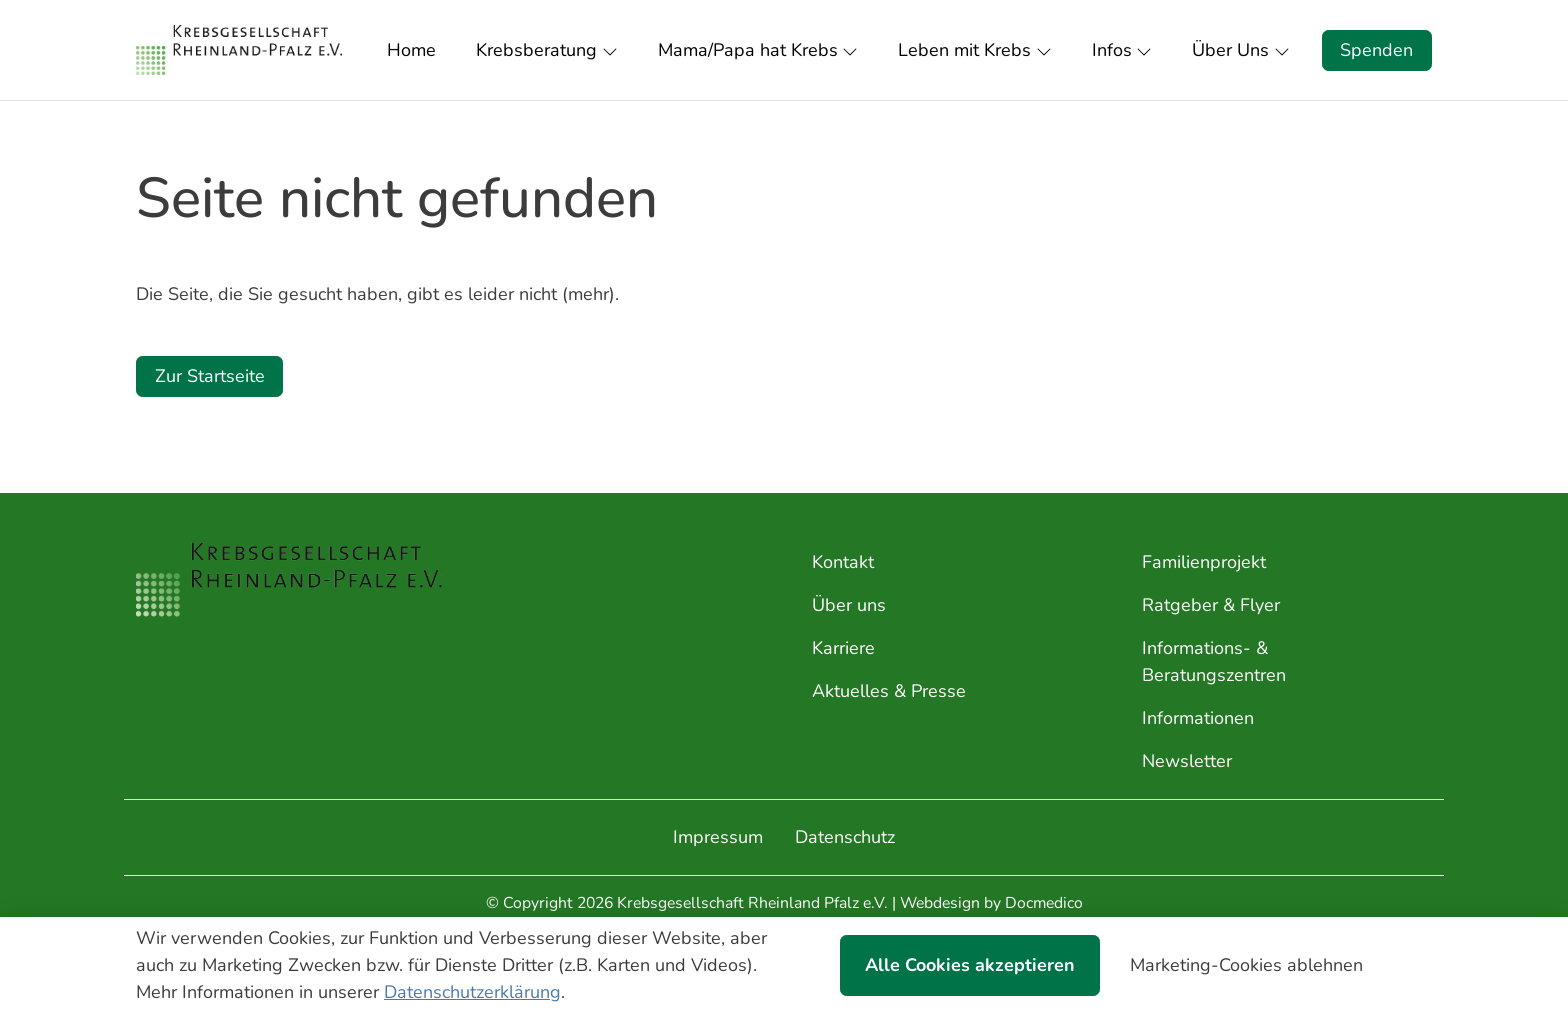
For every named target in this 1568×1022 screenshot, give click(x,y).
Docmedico (1044, 903)
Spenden (1376, 50)
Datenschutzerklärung (472, 992)
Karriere (843, 648)
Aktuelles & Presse (889, 691)
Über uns (849, 605)
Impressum (718, 837)
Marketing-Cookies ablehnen (1246, 965)
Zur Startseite (210, 376)
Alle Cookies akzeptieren (970, 965)
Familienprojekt (1204, 562)
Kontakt (843, 562)
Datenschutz (845, 837)
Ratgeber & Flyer (1211, 605)
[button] (415, 50)
